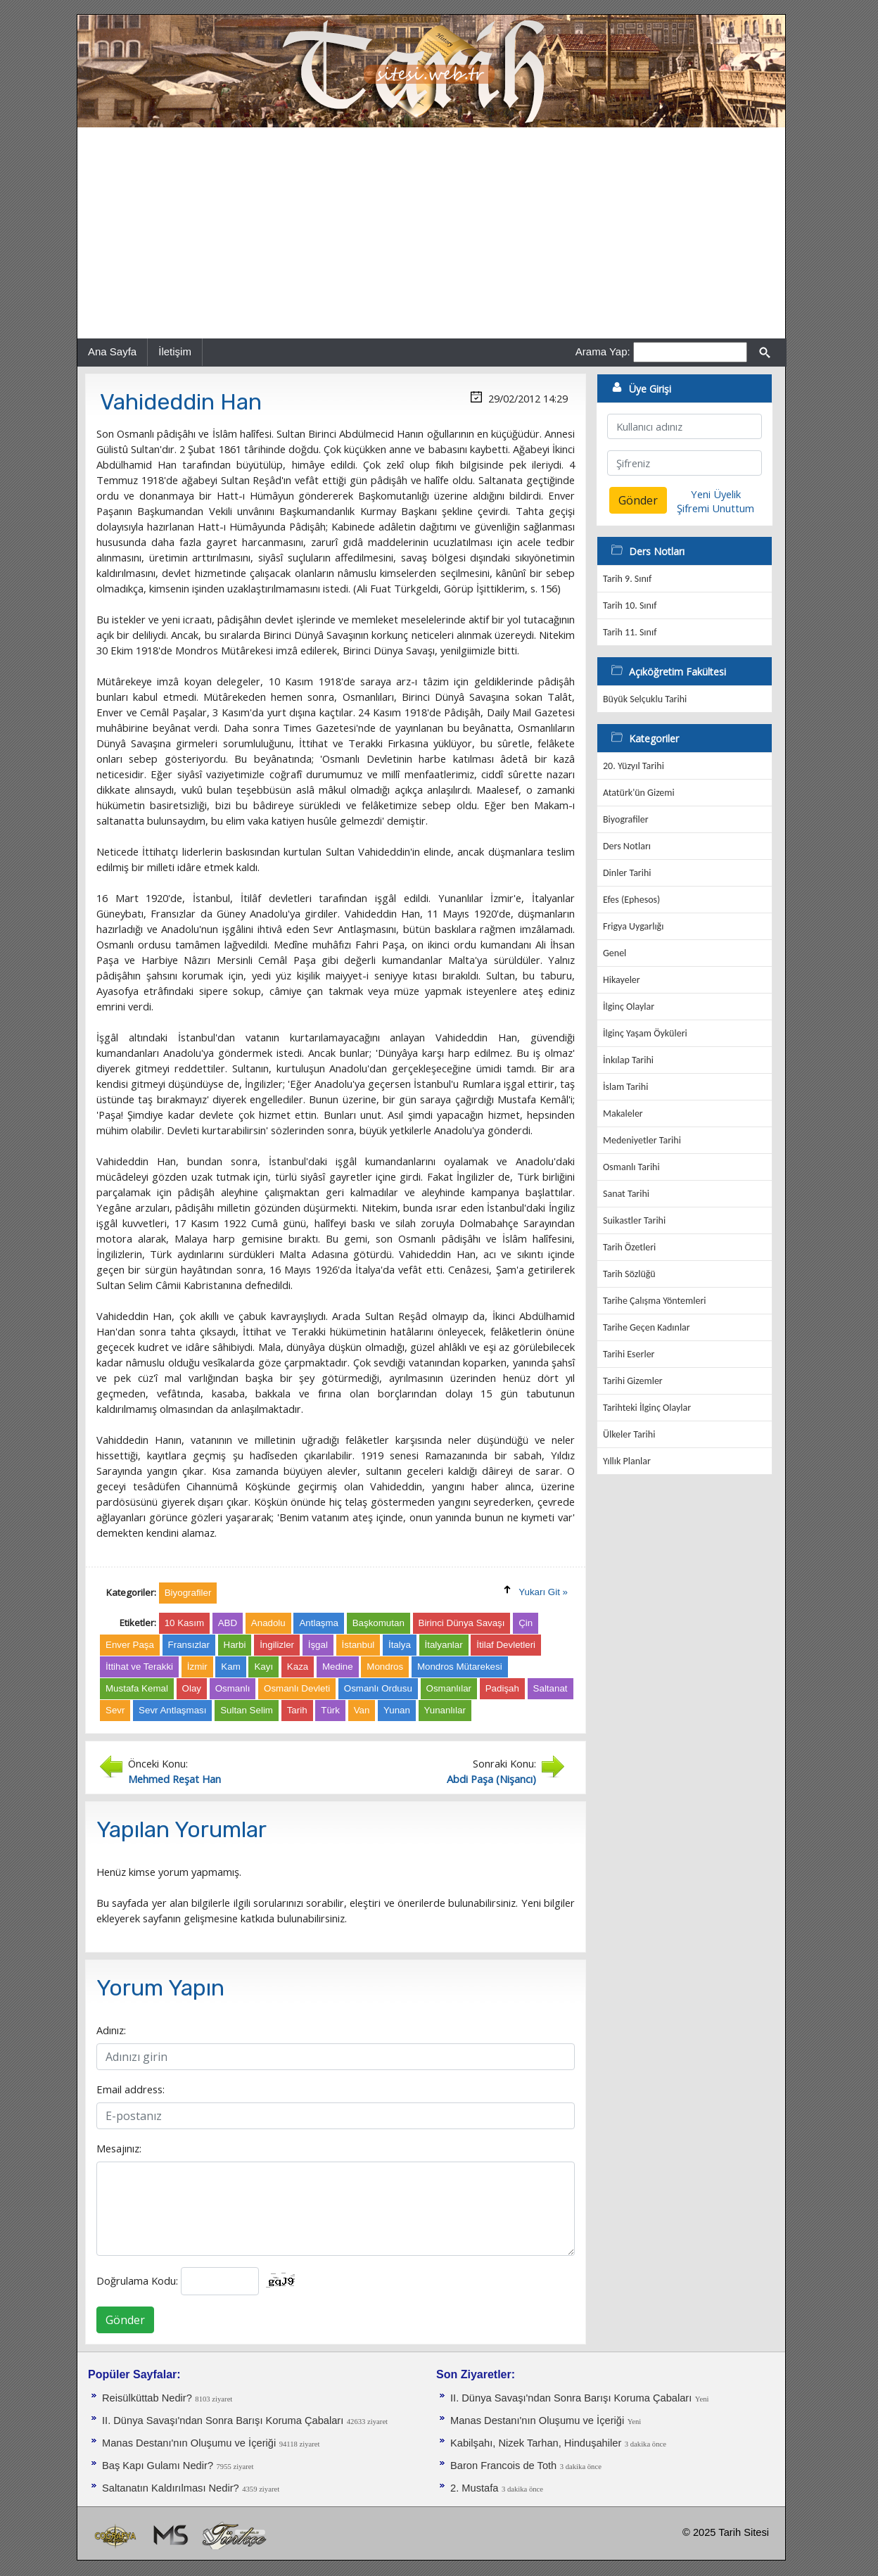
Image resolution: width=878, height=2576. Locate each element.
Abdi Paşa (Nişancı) (491, 1779)
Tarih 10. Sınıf (629, 605)
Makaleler (623, 1113)
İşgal (318, 1644)
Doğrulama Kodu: (137, 2280)
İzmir (197, 1666)
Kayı (263, 1666)
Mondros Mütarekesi (459, 1666)
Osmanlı (232, 1688)
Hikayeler (621, 980)
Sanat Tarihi (626, 1194)
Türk (330, 1710)
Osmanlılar (448, 1688)
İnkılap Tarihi (628, 1060)
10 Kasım (184, 1623)
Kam (230, 1666)
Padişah (502, 1688)
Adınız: (111, 2030)
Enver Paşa (130, 1644)
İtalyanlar (444, 1644)
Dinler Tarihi (627, 873)
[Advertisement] (431, 232)
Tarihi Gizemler (633, 1381)
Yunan (396, 1710)
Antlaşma (318, 1623)
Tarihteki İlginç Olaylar (647, 1408)
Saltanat (550, 1688)
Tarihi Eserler (628, 1354)
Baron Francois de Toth (503, 2465)
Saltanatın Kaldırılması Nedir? (170, 2488)
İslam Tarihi (625, 1087)
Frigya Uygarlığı (633, 926)
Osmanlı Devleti (297, 1688)
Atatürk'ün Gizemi (639, 793)
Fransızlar (189, 1644)
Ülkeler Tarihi (629, 1434)
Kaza (297, 1666)
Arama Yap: (602, 351)
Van (362, 1710)
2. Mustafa (474, 2488)
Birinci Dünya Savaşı (462, 1623)
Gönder (125, 2320)
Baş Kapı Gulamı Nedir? (157, 2465)
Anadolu (268, 1623)
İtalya (399, 1644)
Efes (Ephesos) (631, 900)
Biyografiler (626, 819)
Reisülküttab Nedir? (147, 2398)
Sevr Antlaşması (172, 1710)
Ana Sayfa (112, 351)
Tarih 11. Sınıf (629, 632)
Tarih (297, 1710)
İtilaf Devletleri (505, 1644)
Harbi (235, 1644)
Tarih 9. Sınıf (627, 579)
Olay (191, 1688)
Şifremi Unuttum (715, 508)
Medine (337, 1666)
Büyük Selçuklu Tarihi (645, 699)
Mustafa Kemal (137, 1688)
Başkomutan (378, 1623)
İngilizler (277, 1644)
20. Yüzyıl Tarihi (633, 766)
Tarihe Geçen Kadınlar (646, 1327)
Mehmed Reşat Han (174, 1779)
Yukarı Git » (543, 1592)
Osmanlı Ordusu (378, 1688)
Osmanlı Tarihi (631, 1167)
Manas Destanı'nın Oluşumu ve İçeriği (189, 2443)
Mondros (385, 1666)
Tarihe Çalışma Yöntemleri (654, 1301)
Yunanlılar (445, 1710)
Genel (614, 953)
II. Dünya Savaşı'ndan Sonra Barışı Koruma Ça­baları (222, 2420)
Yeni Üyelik (716, 494)
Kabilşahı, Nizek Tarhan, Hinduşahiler (535, 2443)
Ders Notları (627, 846)
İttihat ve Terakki (139, 1666)
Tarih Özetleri (629, 1247)
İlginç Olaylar (628, 1007)
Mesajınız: (118, 2148)
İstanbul (358, 1644)
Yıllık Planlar (627, 1461)
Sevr (115, 1710)
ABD (227, 1623)
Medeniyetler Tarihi (642, 1140)
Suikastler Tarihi (634, 1220)
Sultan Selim (246, 1710)
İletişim (174, 351)
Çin (525, 1623)
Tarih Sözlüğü (629, 1274)
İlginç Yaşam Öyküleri (645, 1033)
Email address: (130, 2089)
